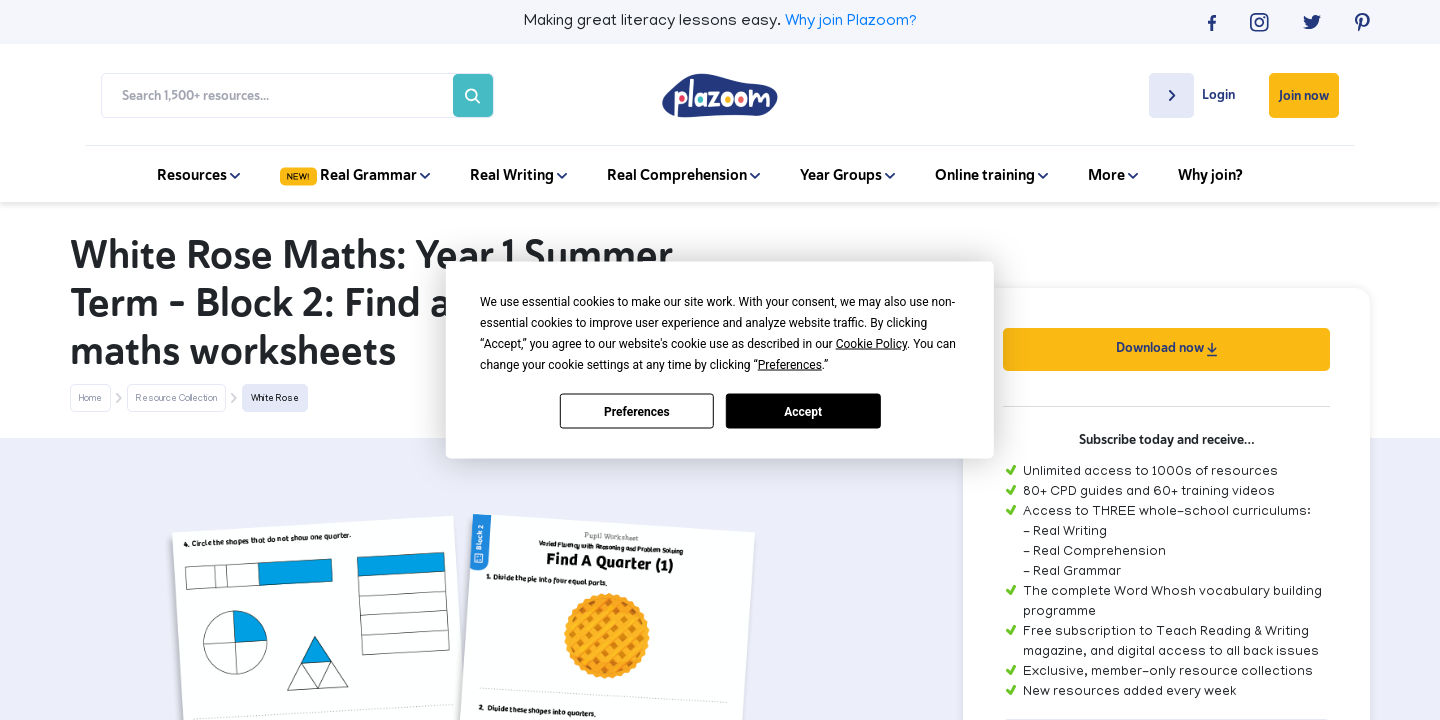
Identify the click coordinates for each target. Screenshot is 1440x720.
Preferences (637, 411)
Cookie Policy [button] (871, 344)
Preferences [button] (790, 365)
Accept (803, 411)
